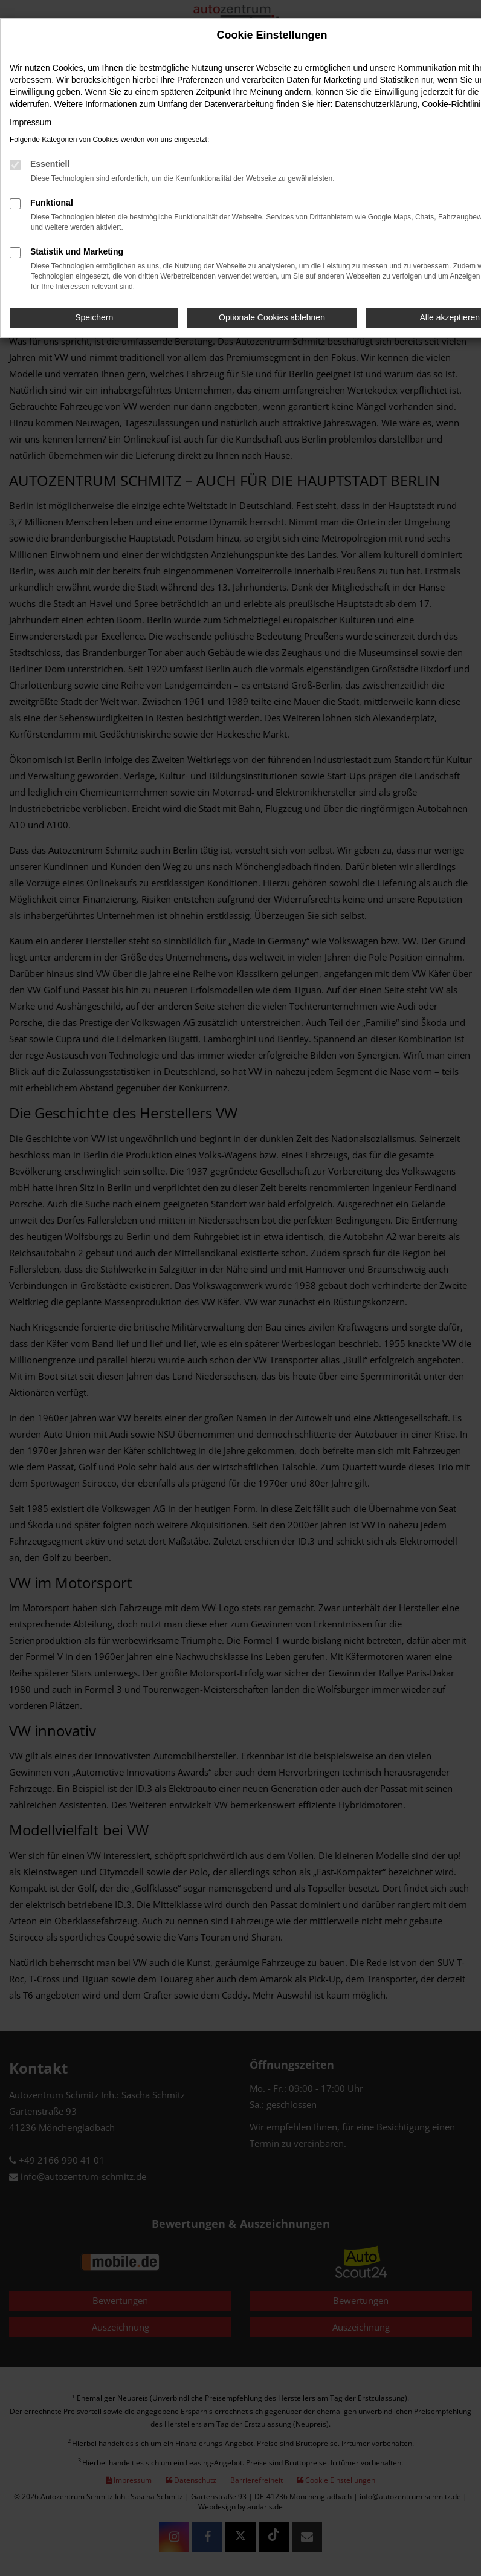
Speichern (94, 317)
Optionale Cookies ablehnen (272, 317)
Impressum (30, 122)
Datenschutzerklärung (376, 104)
